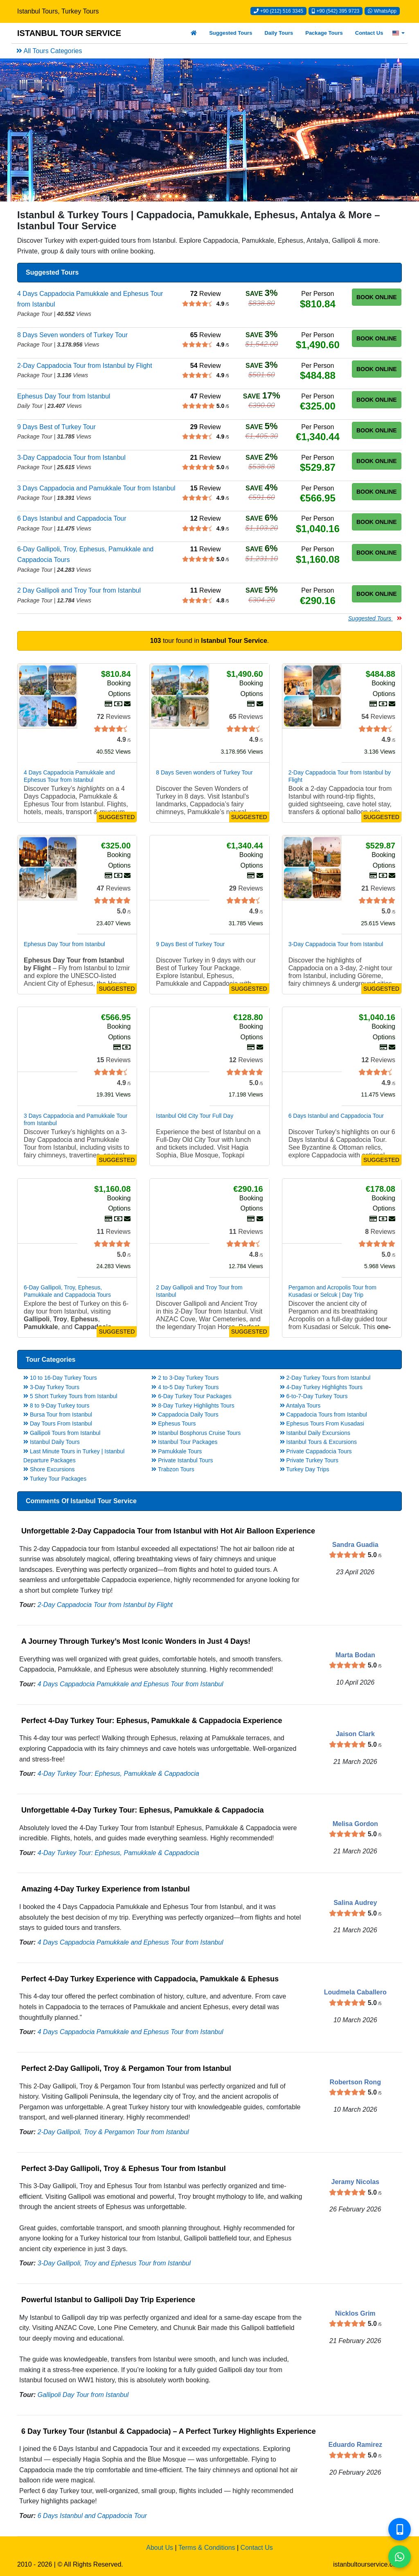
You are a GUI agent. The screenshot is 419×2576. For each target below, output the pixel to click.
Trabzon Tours (172, 1469)
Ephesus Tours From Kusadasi (322, 1423)
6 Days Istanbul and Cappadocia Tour (92, 2515)
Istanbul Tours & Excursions (318, 1442)
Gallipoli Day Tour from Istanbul (83, 2394)
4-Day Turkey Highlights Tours (321, 1387)
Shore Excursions (49, 1469)
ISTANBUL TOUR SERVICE (69, 33)
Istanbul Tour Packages (184, 1442)
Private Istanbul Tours (182, 1460)
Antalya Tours (300, 1405)
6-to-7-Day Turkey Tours (314, 1396)
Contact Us (369, 33)
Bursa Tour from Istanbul (57, 1414)
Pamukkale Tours (176, 1451)
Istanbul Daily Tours (51, 1442)
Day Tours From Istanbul (57, 1423)
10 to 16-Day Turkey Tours (60, 1377)
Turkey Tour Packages (54, 1478)
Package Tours (324, 33)
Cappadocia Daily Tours (185, 1414)
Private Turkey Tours (309, 1460)
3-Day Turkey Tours (51, 1387)
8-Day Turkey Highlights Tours (192, 1405)
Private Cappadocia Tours (316, 1451)
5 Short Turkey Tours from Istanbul (70, 1396)
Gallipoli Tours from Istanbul (61, 1433)
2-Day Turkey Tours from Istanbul (325, 1377)
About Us (159, 2547)
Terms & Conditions (206, 2547)
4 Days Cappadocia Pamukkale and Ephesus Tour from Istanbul (130, 1684)
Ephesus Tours (173, 1423)
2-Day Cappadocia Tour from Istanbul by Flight (105, 1604)
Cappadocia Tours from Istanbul (323, 1414)
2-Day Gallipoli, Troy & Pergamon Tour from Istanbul (113, 2131)
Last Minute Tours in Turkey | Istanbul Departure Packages (73, 1456)
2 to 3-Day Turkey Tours (185, 1377)
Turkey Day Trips (304, 1469)
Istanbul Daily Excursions (315, 1433)
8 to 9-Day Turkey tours (56, 1405)
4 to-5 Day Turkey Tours (185, 1387)
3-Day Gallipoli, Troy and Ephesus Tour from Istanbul (114, 2263)
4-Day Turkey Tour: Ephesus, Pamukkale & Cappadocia (118, 1773)
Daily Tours (278, 33)
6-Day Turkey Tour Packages (191, 1396)
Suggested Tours (230, 33)
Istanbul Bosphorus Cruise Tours (196, 1433)
